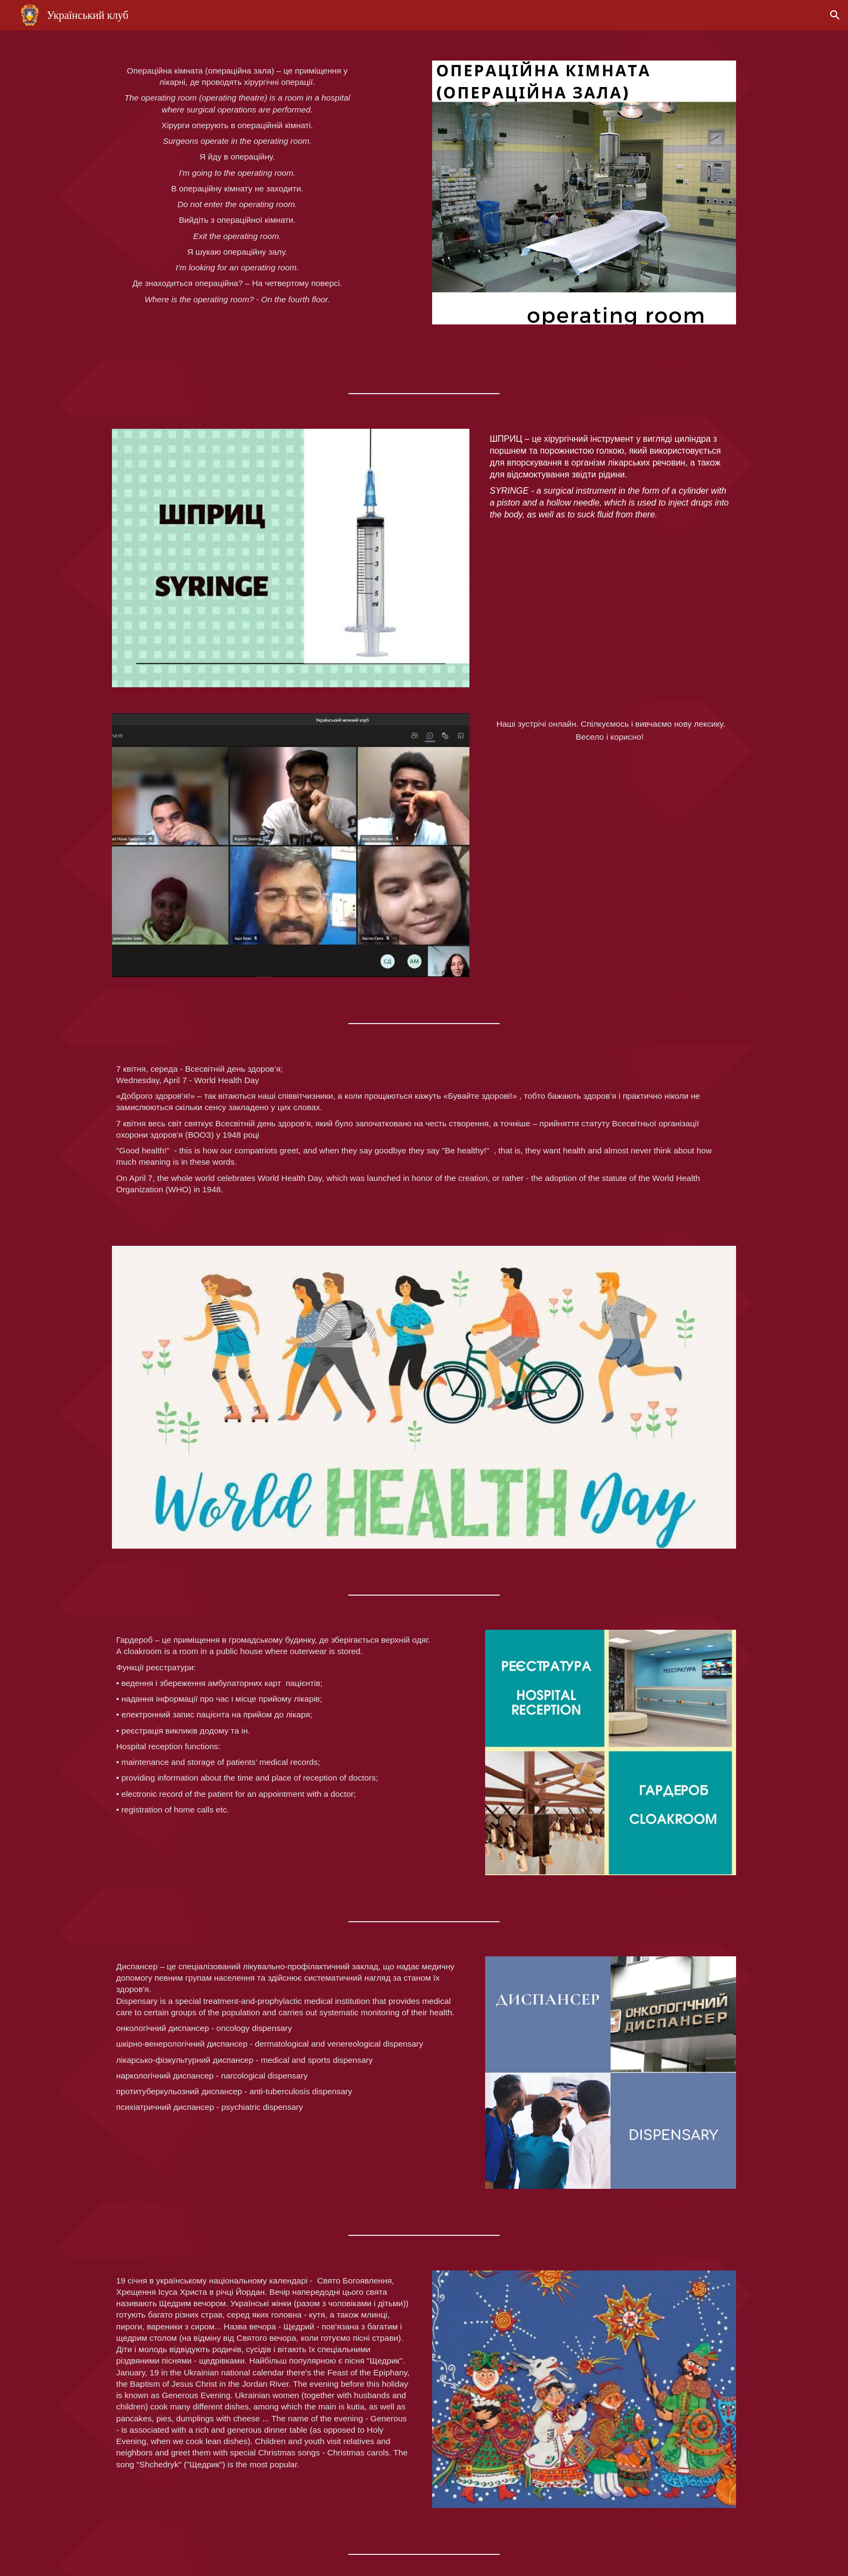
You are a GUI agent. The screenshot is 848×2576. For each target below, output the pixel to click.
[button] (835, 15)
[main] (237, 195)
